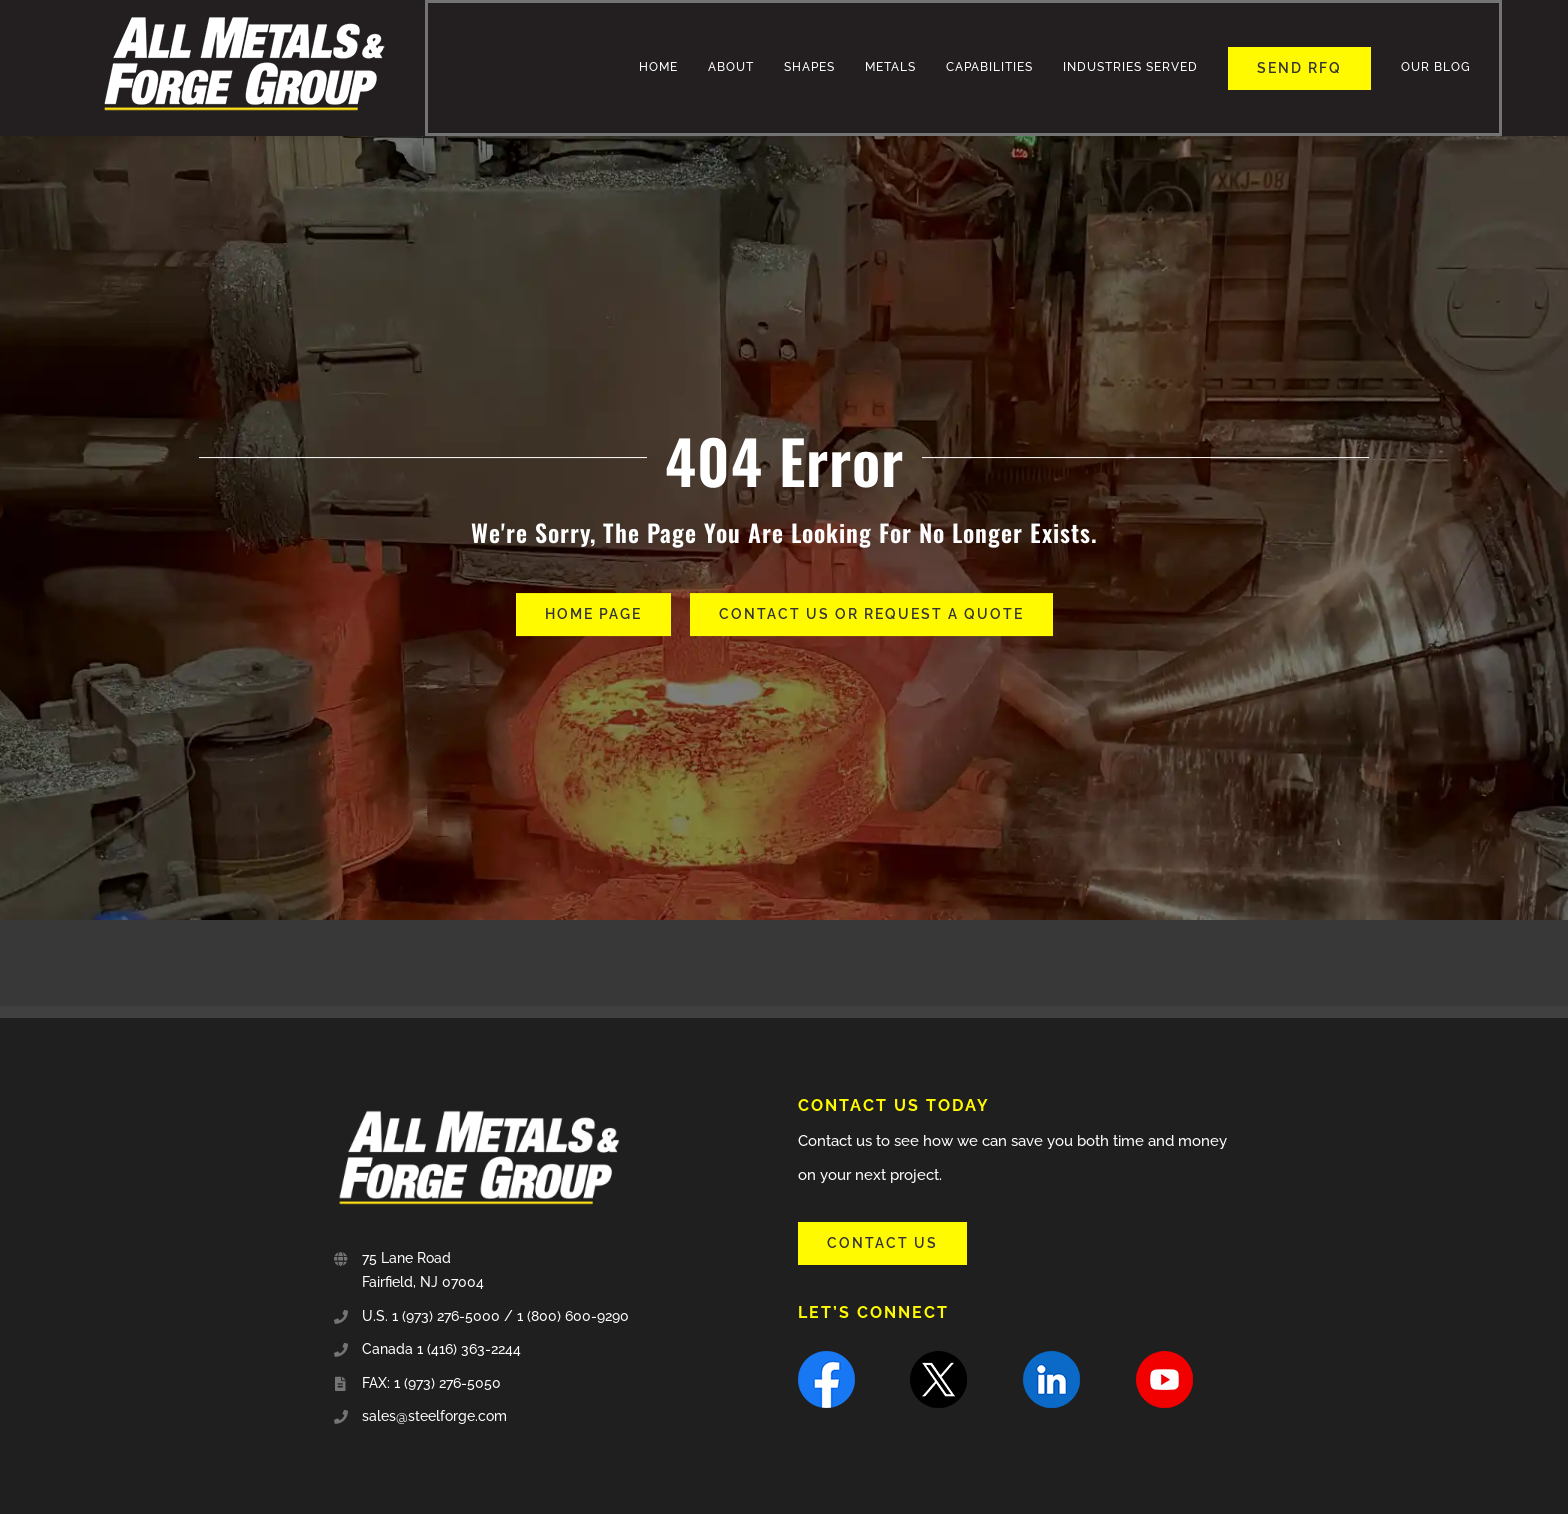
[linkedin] (1051, 1358)
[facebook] (826, 1358)
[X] (938, 1358)
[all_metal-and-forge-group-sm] (244, 11)
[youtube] (1164, 1358)
